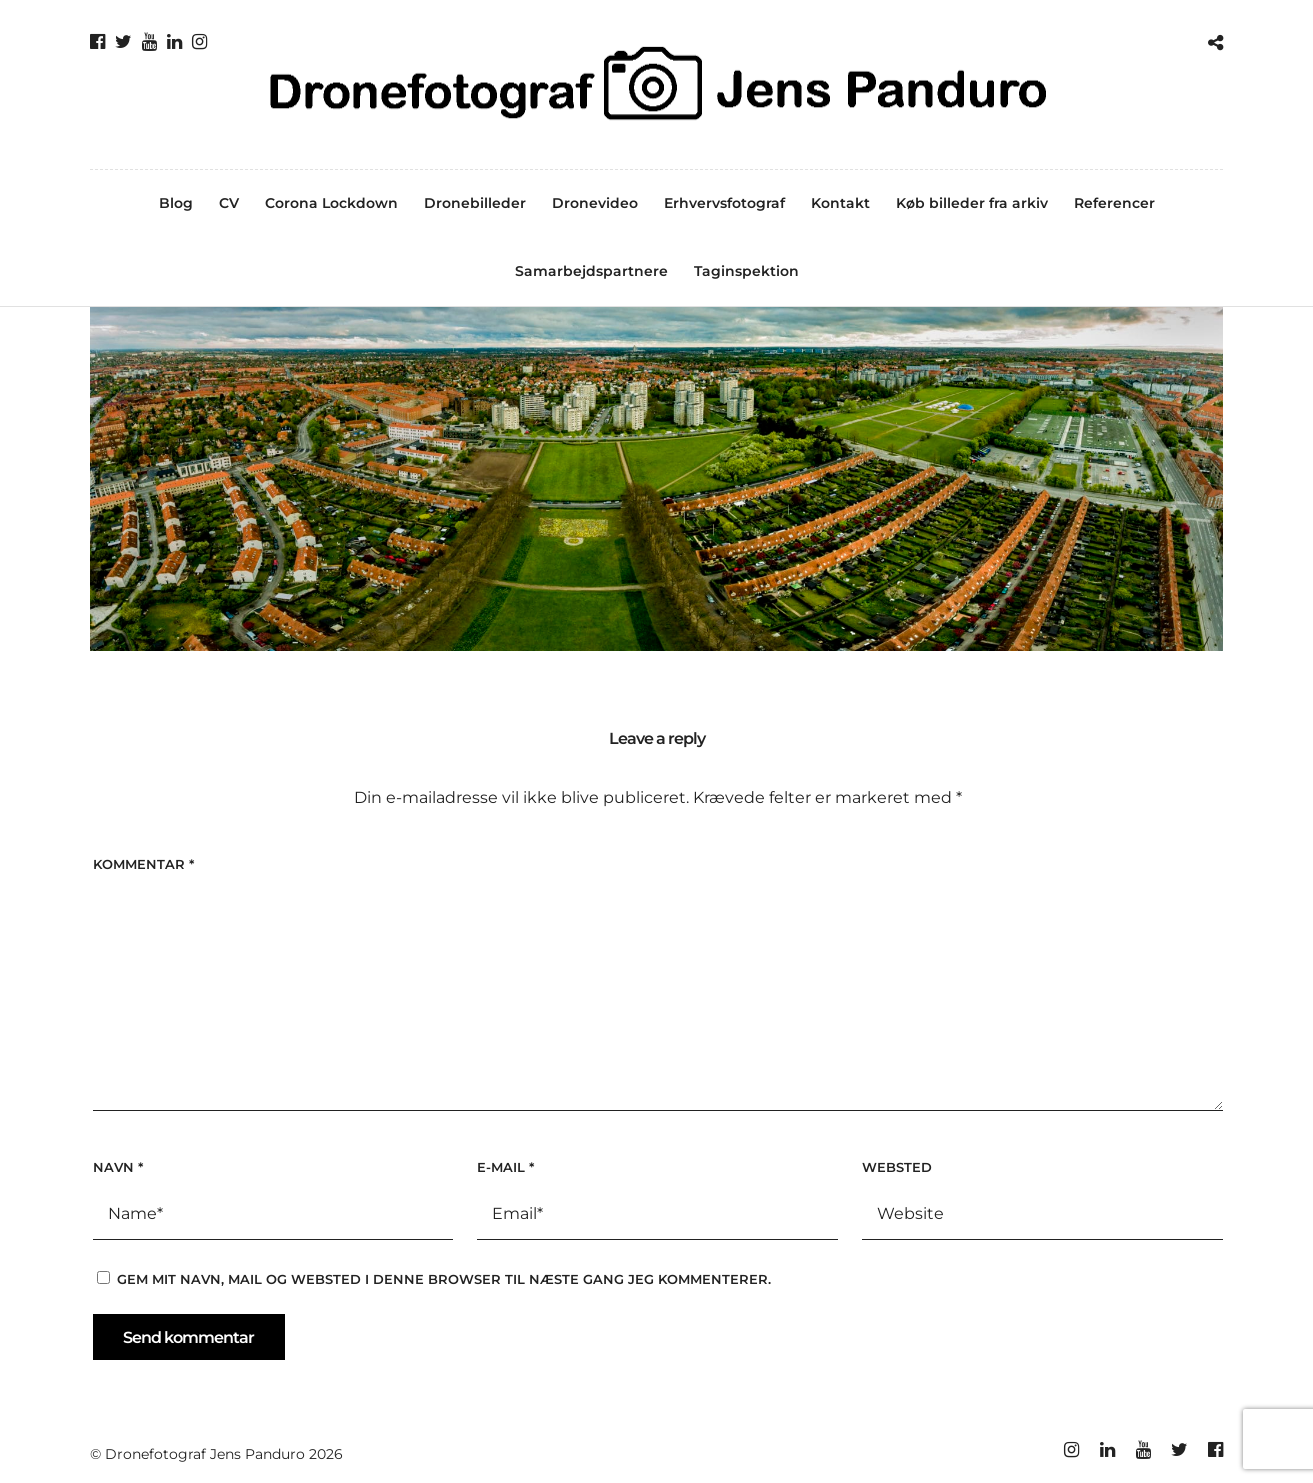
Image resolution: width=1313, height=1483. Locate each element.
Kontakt (840, 203)
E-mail (505, 1167)
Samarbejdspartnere (591, 271)
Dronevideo (595, 203)
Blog (176, 203)
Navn (118, 1167)
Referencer (1114, 203)
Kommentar (143, 864)
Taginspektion (746, 271)
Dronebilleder (475, 203)
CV (229, 203)
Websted (897, 1167)
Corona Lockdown (331, 203)
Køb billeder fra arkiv (972, 203)
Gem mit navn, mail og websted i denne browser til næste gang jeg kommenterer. (444, 1279)
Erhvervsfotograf (724, 203)
